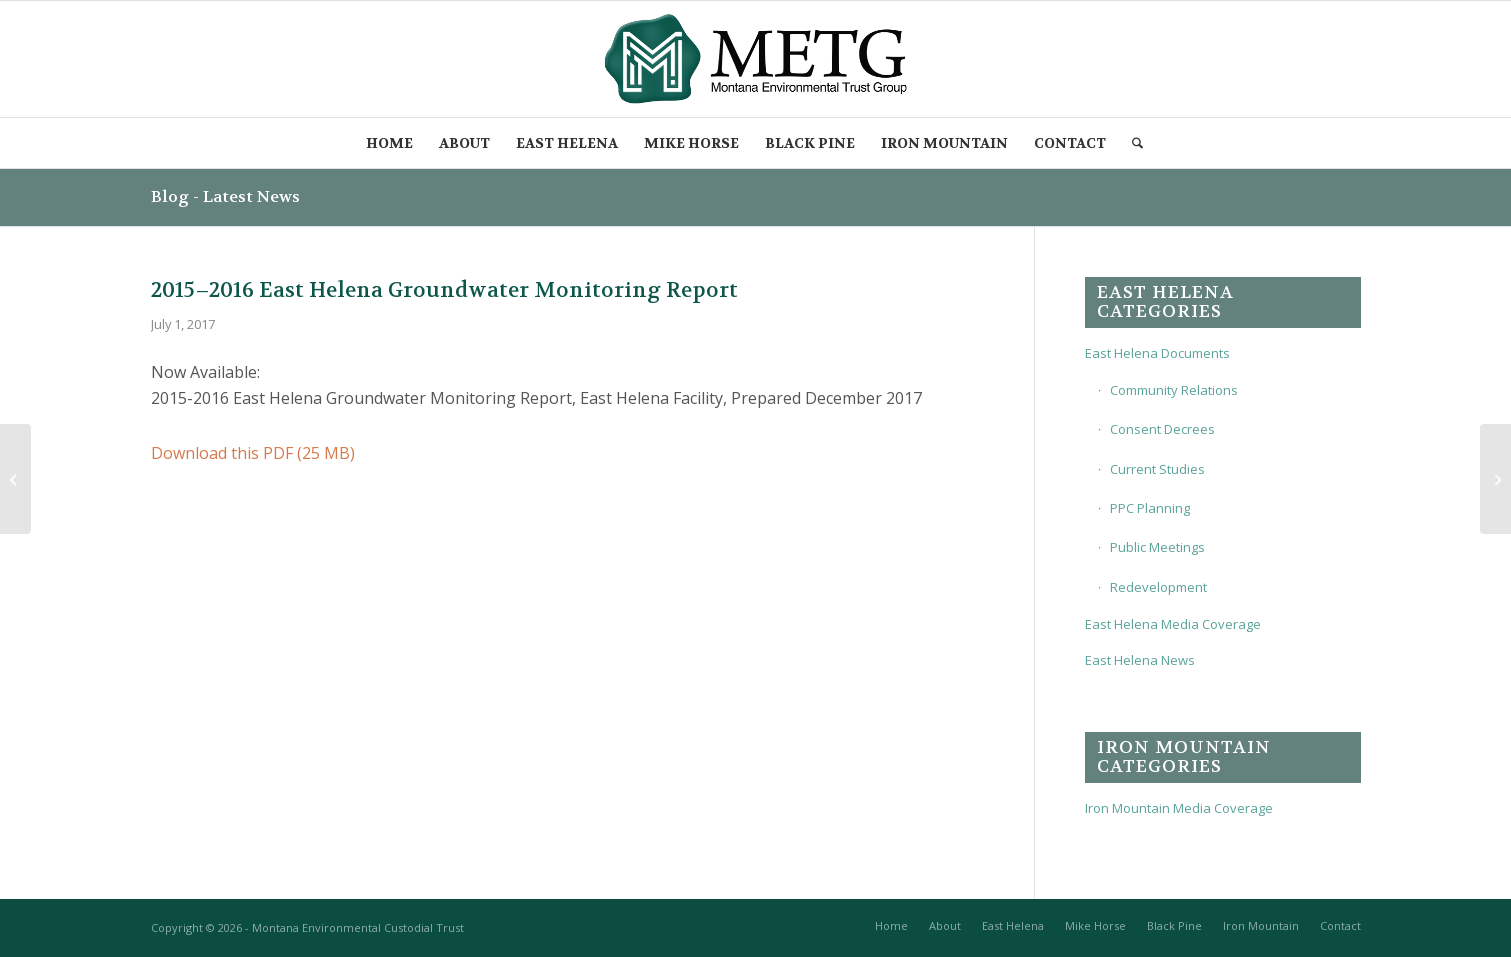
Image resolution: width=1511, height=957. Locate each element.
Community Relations (1174, 390)
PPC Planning (1150, 508)
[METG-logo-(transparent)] (755, 59)
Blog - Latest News (225, 196)
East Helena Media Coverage (1173, 624)
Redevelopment (1158, 587)
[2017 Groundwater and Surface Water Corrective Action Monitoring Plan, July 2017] (1495, 479)
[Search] (1138, 143)
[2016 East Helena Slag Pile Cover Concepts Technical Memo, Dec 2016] (15, 479)
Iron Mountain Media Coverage (1179, 808)
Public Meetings (1157, 547)
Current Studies (1157, 469)
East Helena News (1140, 660)
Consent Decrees (1162, 429)
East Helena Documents (1157, 353)
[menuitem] (389, 143)
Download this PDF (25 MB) (253, 453)
